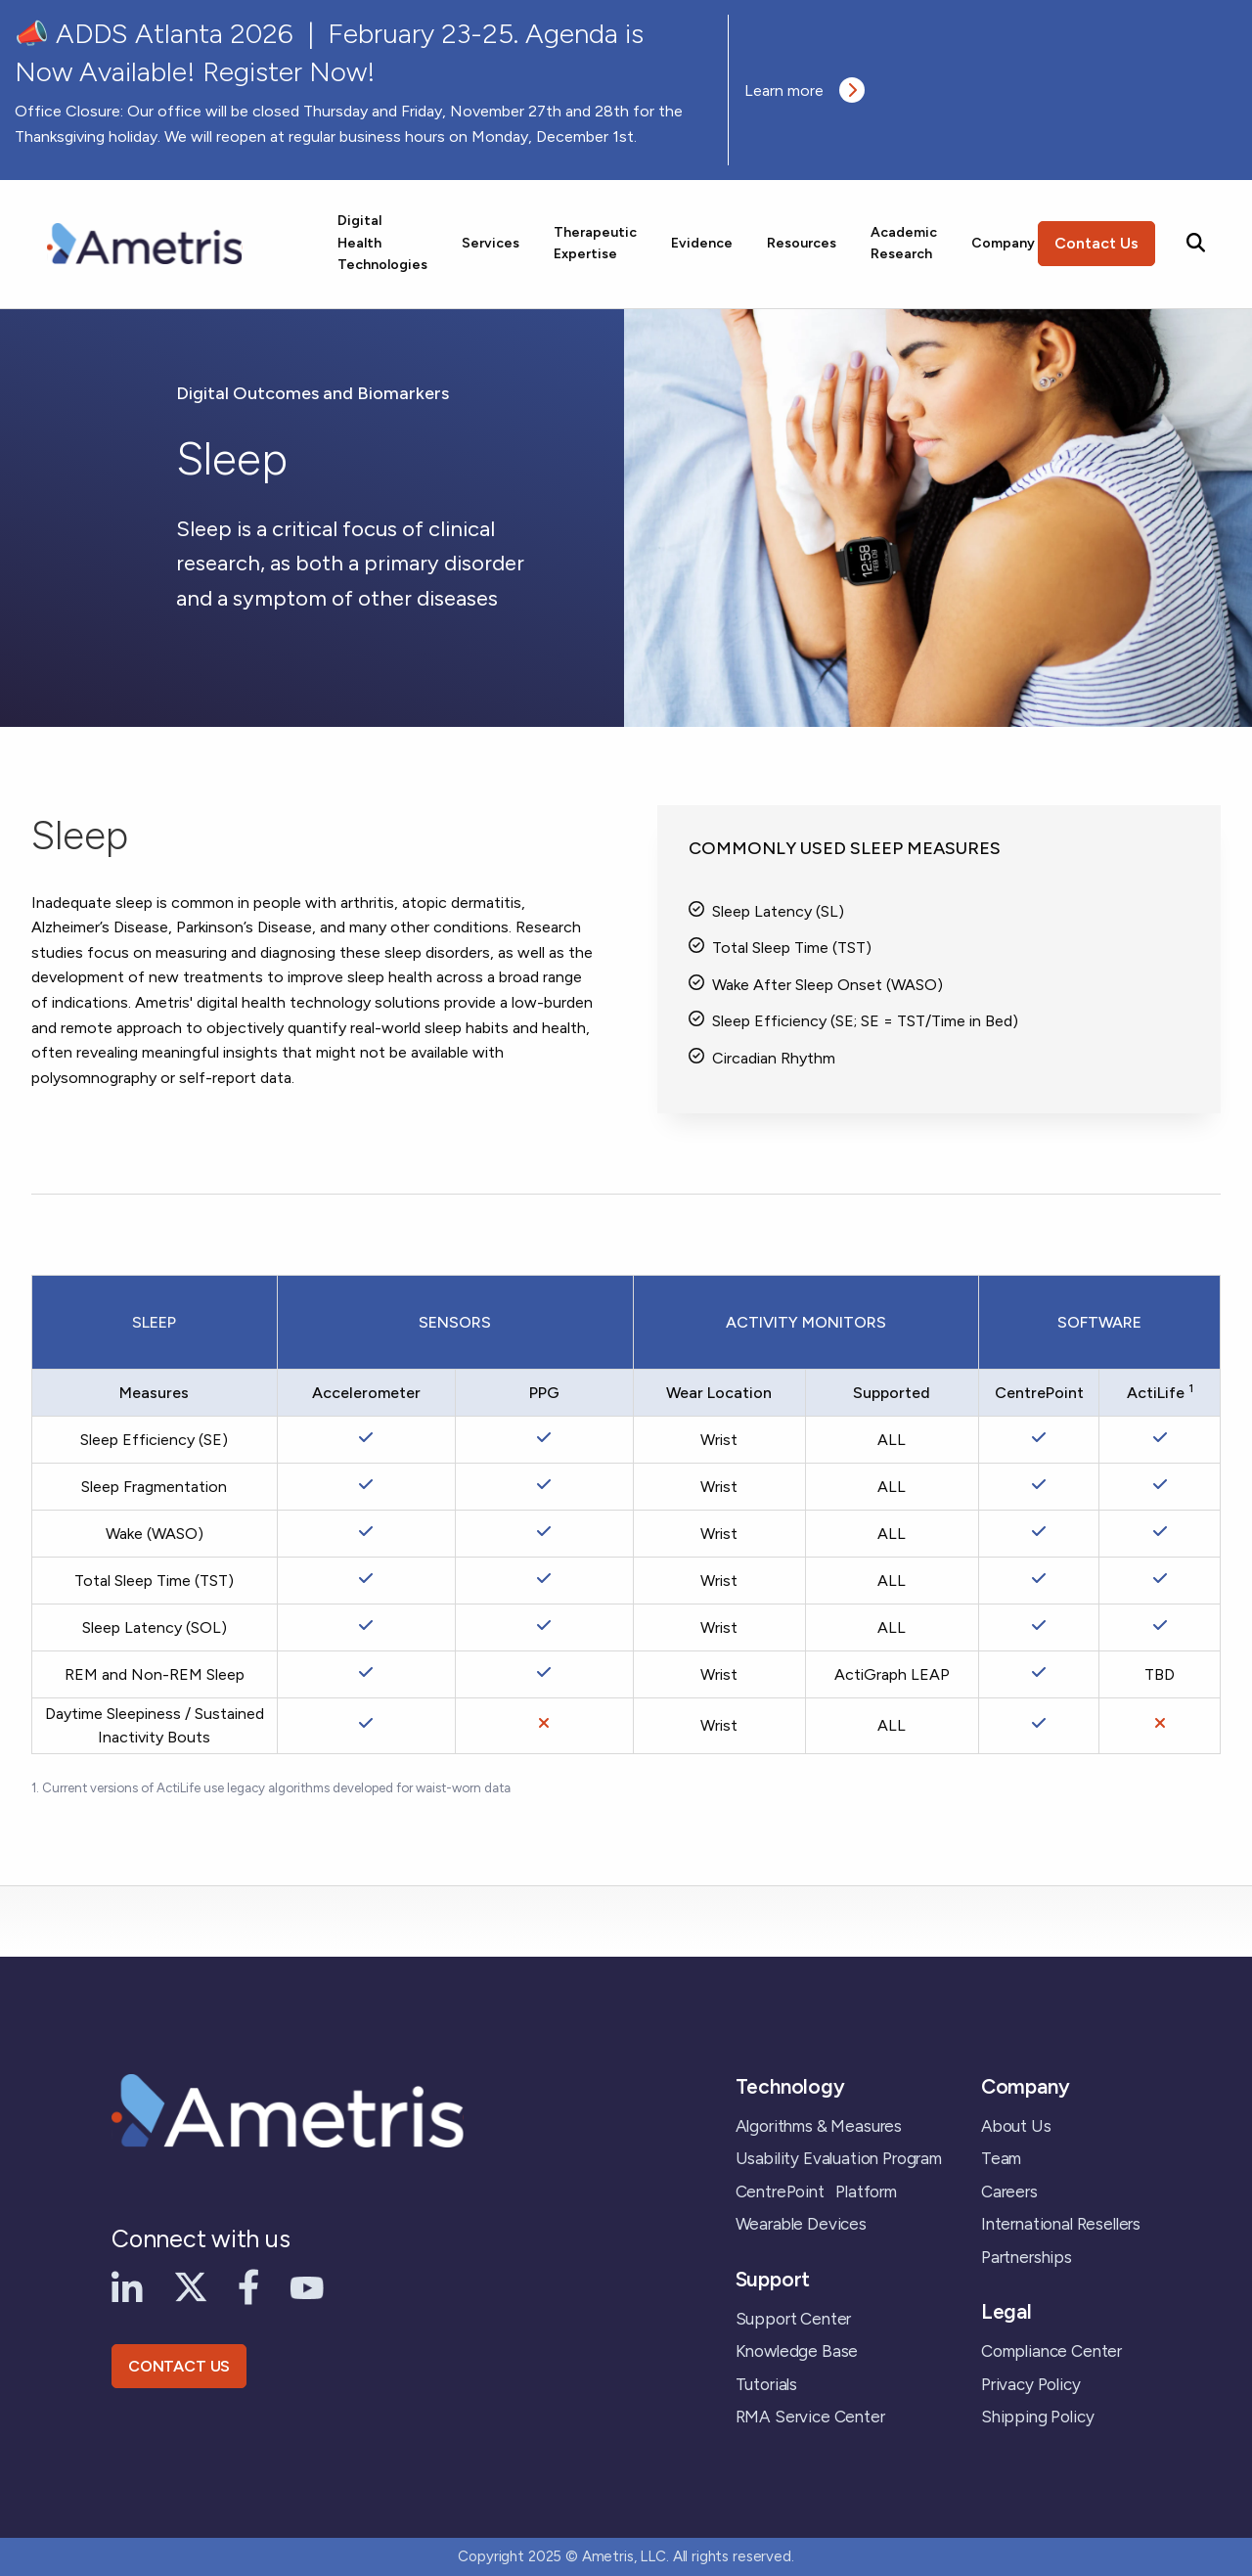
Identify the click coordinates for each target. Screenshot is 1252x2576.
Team (1001, 2158)
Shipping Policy (1037, 2416)
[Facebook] (248, 2285)
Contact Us (1096, 243)
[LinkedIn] (127, 2285)
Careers (1009, 2191)
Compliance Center (1051, 2351)
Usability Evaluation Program (839, 2158)
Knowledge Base (797, 2351)
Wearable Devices (801, 2224)
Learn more (804, 90)
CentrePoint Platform (816, 2191)
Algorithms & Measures (819, 2126)
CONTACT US (179, 2366)
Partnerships (1026, 2257)
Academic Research (904, 243)
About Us (1016, 2126)
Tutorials (766, 2384)
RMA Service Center (810, 2416)
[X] (190, 2285)
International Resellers (1060, 2224)
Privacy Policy (1031, 2384)
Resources (801, 243)
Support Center (794, 2318)
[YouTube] (307, 2286)
